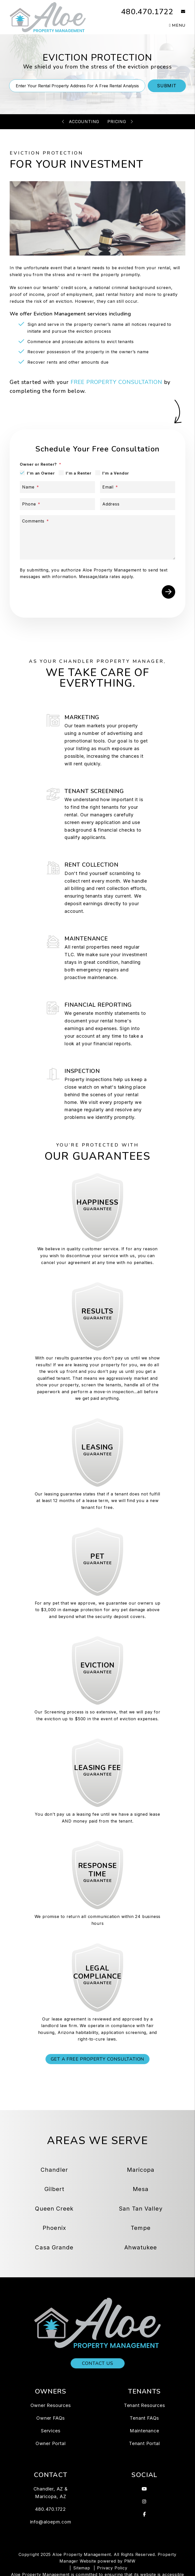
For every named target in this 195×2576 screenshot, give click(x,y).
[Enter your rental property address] (77, 85)
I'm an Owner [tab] (41, 473)
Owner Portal (51, 2443)
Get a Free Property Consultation (97, 2059)
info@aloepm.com (50, 2521)
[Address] (137, 504)
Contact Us (97, 2363)
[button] (179, 11)
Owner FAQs (50, 2418)
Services (50, 2430)
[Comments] (97, 537)
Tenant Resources (144, 2405)
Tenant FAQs (144, 2418)
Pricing (116, 121)
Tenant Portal (144, 2443)
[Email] (137, 487)
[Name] (57, 487)
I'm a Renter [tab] (78, 473)
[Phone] (57, 504)
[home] (48, 17)
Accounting (84, 121)
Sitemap (81, 2567)
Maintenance (144, 2430)
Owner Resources (50, 2405)
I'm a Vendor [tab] (115, 473)
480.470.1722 (147, 12)
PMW (129, 2561)
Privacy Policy (112, 2567)
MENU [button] (177, 25)
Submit (166, 85)
